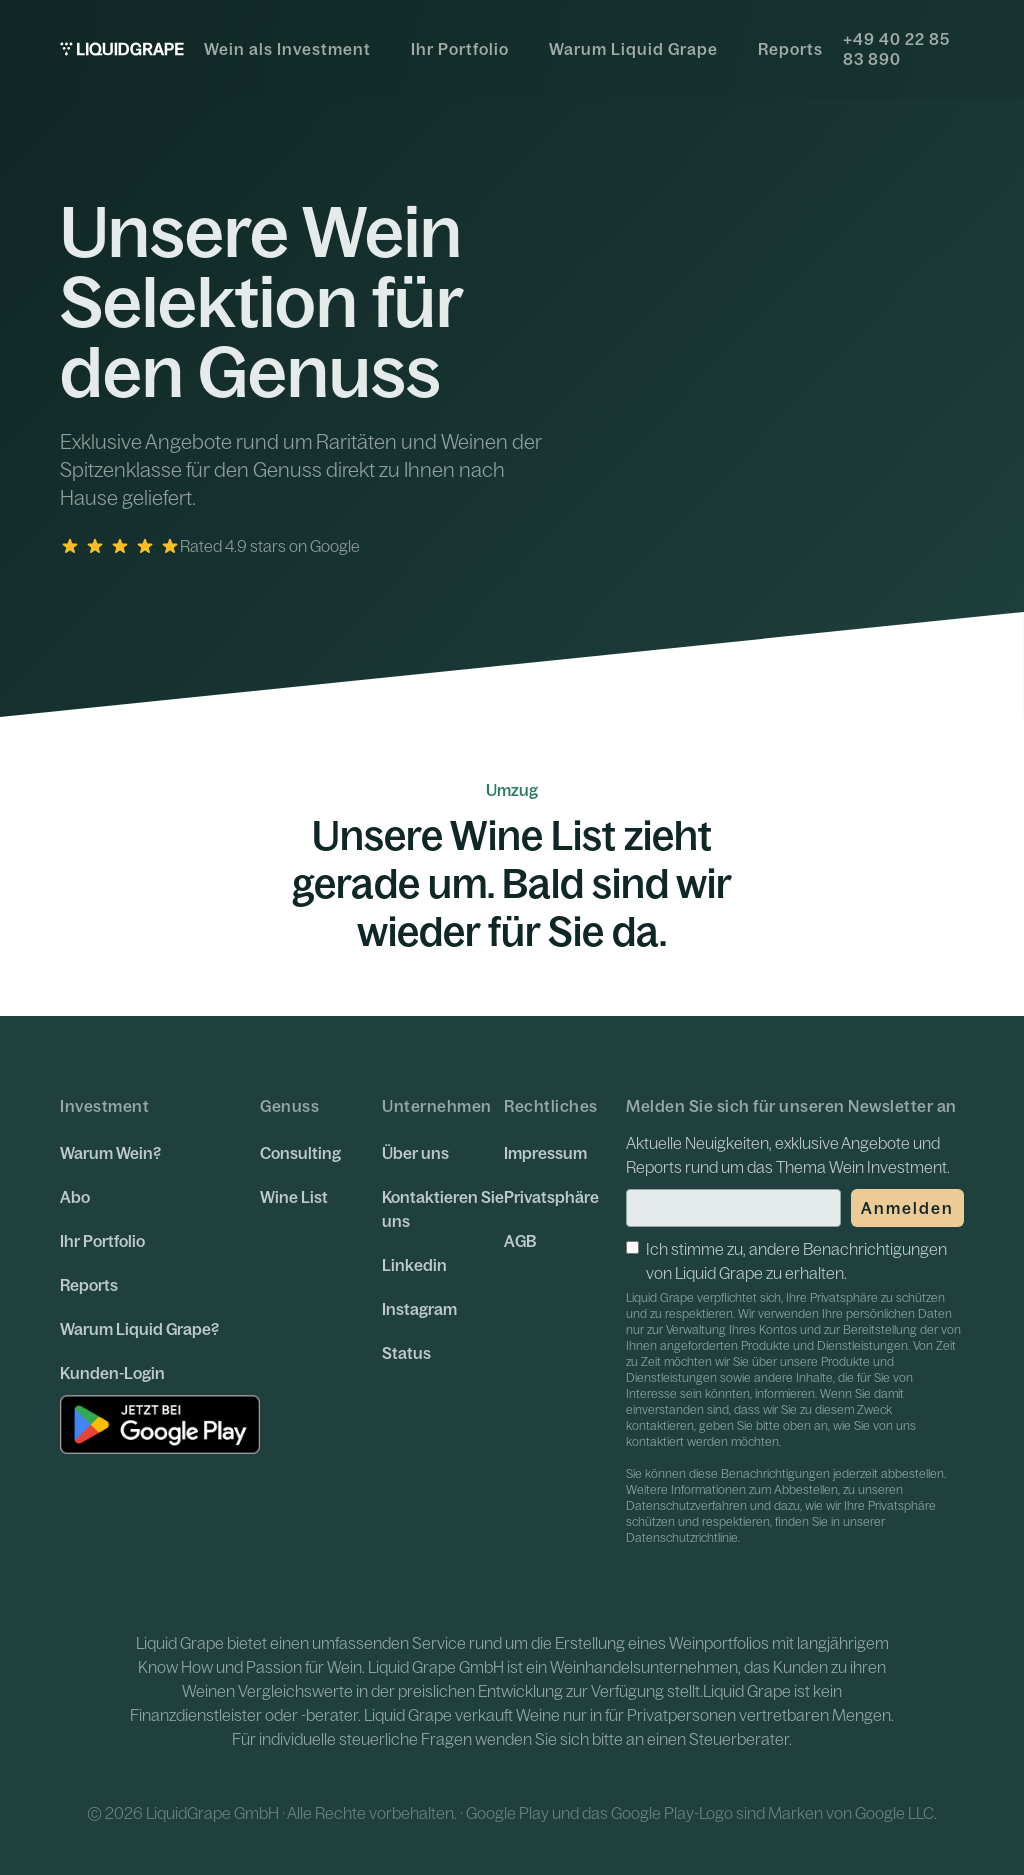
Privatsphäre (551, 1197)
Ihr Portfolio (460, 49)
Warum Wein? (110, 1153)
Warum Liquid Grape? (139, 1329)
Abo (75, 1197)
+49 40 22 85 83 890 (896, 49)
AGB (520, 1241)
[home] (122, 49)
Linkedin (414, 1265)
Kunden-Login (112, 1373)
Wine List (294, 1197)
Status (406, 1353)
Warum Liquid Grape (633, 49)
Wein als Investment (287, 49)
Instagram (419, 1309)
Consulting (300, 1153)
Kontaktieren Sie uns (443, 1209)
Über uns (415, 1153)
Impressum (545, 1153)
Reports (790, 49)
